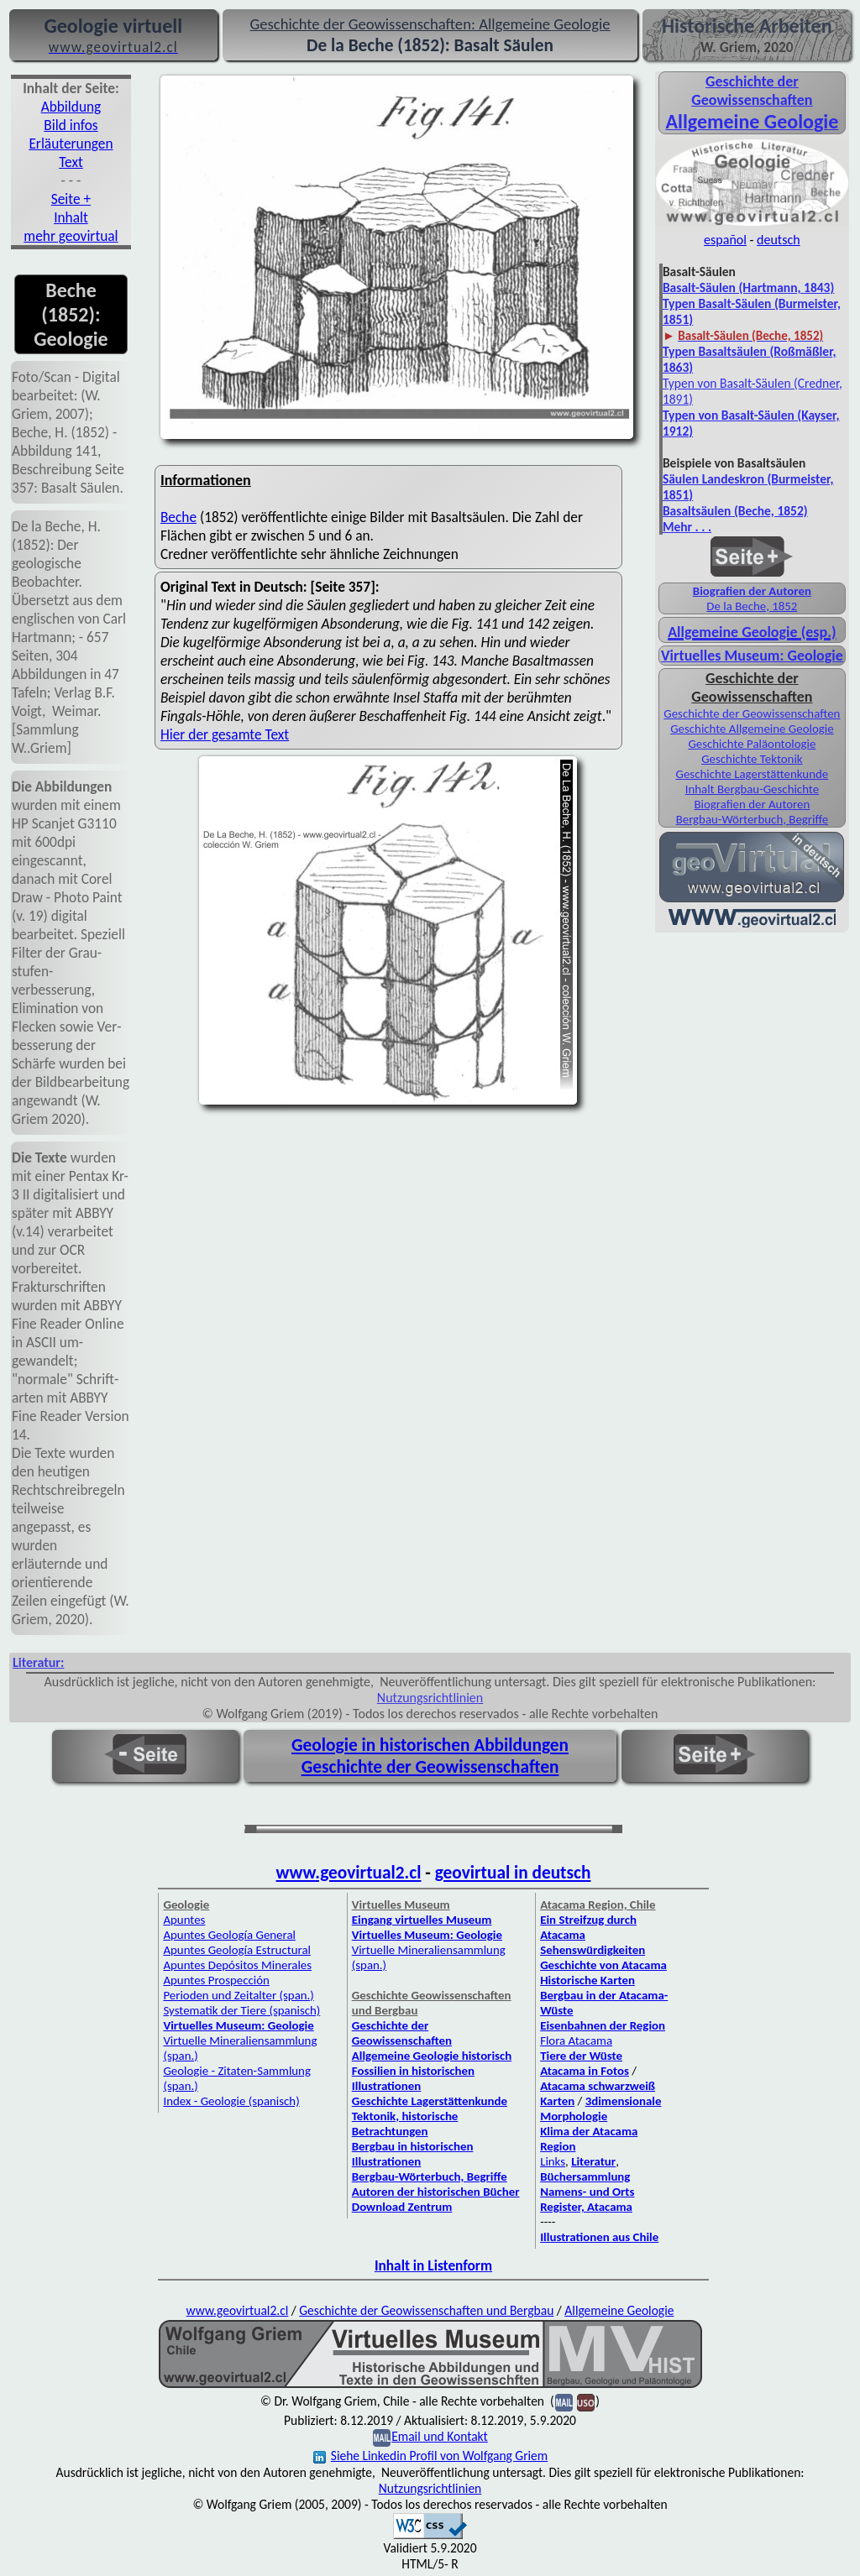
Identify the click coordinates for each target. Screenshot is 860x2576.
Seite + (71, 199)
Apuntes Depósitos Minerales (237, 1964)
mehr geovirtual (71, 236)
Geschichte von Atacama (603, 1964)
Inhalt (71, 217)
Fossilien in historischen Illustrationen (413, 2078)
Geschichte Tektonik (751, 758)
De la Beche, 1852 (751, 606)
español (725, 240)
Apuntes (184, 1919)
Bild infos (70, 125)
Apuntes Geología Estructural (237, 1949)
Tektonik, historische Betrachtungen (405, 2123)
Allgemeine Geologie (619, 2310)
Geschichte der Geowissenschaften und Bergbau (426, 2310)
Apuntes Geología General (229, 1934)
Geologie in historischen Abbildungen (430, 1745)
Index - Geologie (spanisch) (231, 2100)
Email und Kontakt (439, 2436)
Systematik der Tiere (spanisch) (241, 2010)
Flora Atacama (576, 2040)
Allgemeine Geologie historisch (431, 2055)
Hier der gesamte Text (224, 734)
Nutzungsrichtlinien (430, 1698)
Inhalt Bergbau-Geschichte (752, 789)
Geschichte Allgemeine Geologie (751, 728)
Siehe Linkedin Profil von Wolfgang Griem (430, 2456)
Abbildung (71, 106)
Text (71, 162)
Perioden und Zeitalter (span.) (238, 1995)
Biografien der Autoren (752, 590)
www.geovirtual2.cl (349, 1873)
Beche (178, 517)
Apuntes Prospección (216, 1980)
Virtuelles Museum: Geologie (752, 655)
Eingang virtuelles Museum (422, 1919)
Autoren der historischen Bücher (436, 2191)
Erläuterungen (71, 143)
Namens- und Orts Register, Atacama (587, 2199)
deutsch (778, 240)
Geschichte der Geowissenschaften (751, 713)
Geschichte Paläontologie (751, 743)
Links (552, 2161)
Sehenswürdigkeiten (592, 1949)
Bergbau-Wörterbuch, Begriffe (752, 819)
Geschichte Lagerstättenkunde (752, 773)
